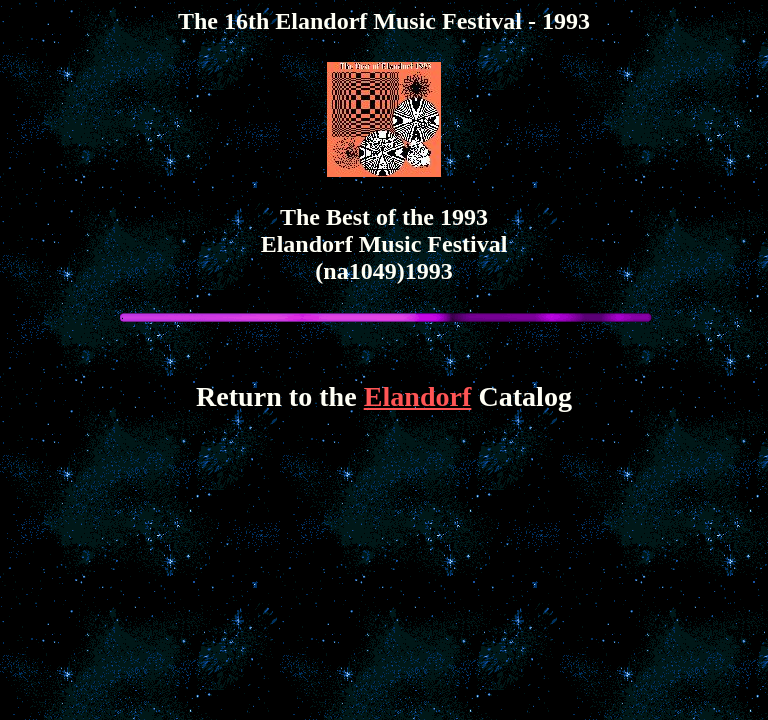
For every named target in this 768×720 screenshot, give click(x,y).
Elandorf (418, 396)
